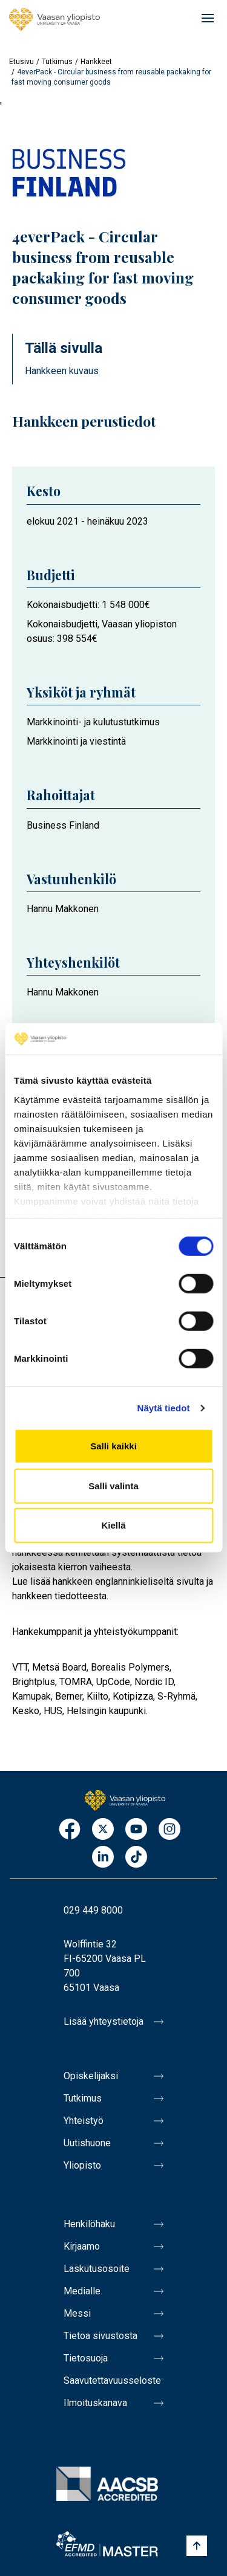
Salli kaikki (113, 1446)
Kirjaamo (82, 2246)
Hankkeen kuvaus (62, 371)
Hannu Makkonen (63, 908)
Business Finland (63, 825)
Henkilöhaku (89, 2224)
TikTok (136, 1857)
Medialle (82, 2291)
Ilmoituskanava (95, 2403)
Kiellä (113, 1525)
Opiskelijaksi (91, 2076)
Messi (77, 2313)
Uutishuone (87, 2143)
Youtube (136, 1830)
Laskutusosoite (97, 2268)
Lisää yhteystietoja (103, 2021)
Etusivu (21, 61)
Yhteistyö (84, 2120)
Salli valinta (113, 1486)
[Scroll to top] (197, 2546)
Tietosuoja (86, 2358)
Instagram (169, 1830)
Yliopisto (82, 2165)
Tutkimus (57, 61)
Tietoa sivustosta (100, 2335)
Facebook (70, 1830)
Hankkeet (96, 61)
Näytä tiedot (163, 1408)
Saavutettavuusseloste (112, 2380)
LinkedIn (103, 1857)
